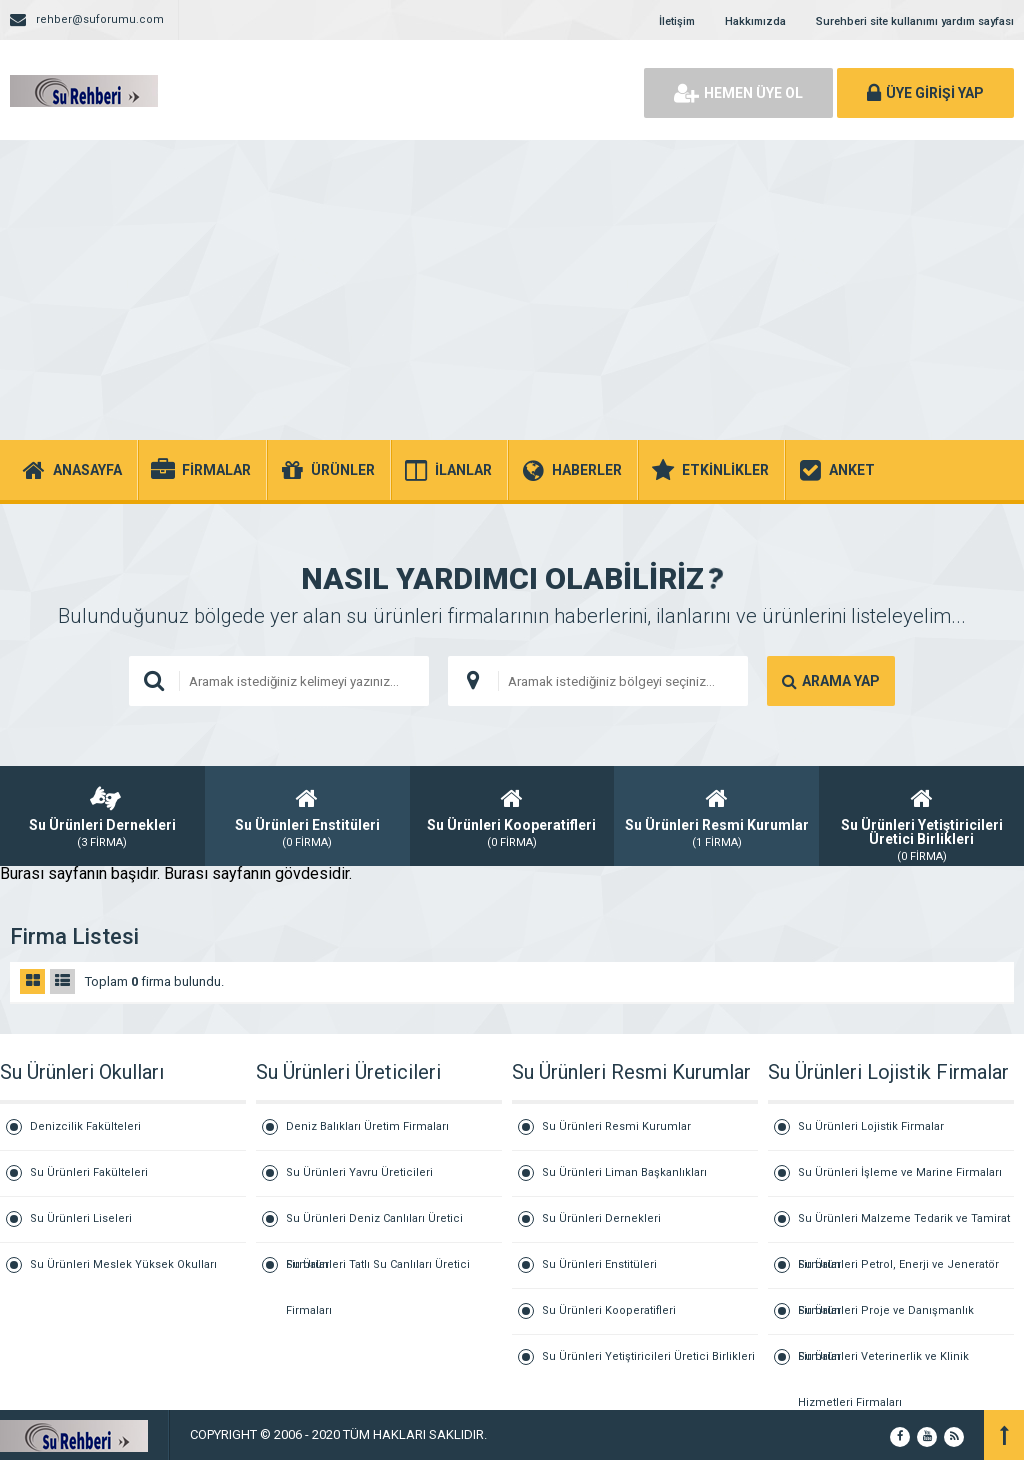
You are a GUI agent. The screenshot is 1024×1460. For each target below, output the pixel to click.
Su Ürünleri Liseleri (81, 1218)
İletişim (677, 21)
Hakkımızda (755, 21)
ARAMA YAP (831, 681)
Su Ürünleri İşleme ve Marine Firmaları (900, 1172)
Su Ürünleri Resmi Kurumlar (616, 1126)
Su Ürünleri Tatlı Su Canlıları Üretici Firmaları (378, 1273)
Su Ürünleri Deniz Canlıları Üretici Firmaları (374, 1227)
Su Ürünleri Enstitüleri (599, 1264)
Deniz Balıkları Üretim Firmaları (367, 1126)
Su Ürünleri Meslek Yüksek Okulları (123, 1264)
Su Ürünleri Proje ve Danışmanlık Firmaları (886, 1319)
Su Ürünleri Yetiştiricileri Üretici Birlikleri (648, 1356)
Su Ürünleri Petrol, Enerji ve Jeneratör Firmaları (898, 1273)
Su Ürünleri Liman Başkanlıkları (624, 1172)
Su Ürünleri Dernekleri (601, 1218)
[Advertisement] (512, 290)
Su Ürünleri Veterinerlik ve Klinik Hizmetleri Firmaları (883, 1365)
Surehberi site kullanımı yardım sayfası (915, 21)
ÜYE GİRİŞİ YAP (925, 93)
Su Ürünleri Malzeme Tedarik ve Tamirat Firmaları (904, 1227)
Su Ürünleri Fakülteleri (89, 1172)
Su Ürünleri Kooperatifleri (609, 1310)
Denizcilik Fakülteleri (85, 1126)
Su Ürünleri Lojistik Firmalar (871, 1126)
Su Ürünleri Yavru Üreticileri (359, 1172)
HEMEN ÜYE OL (738, 93)
